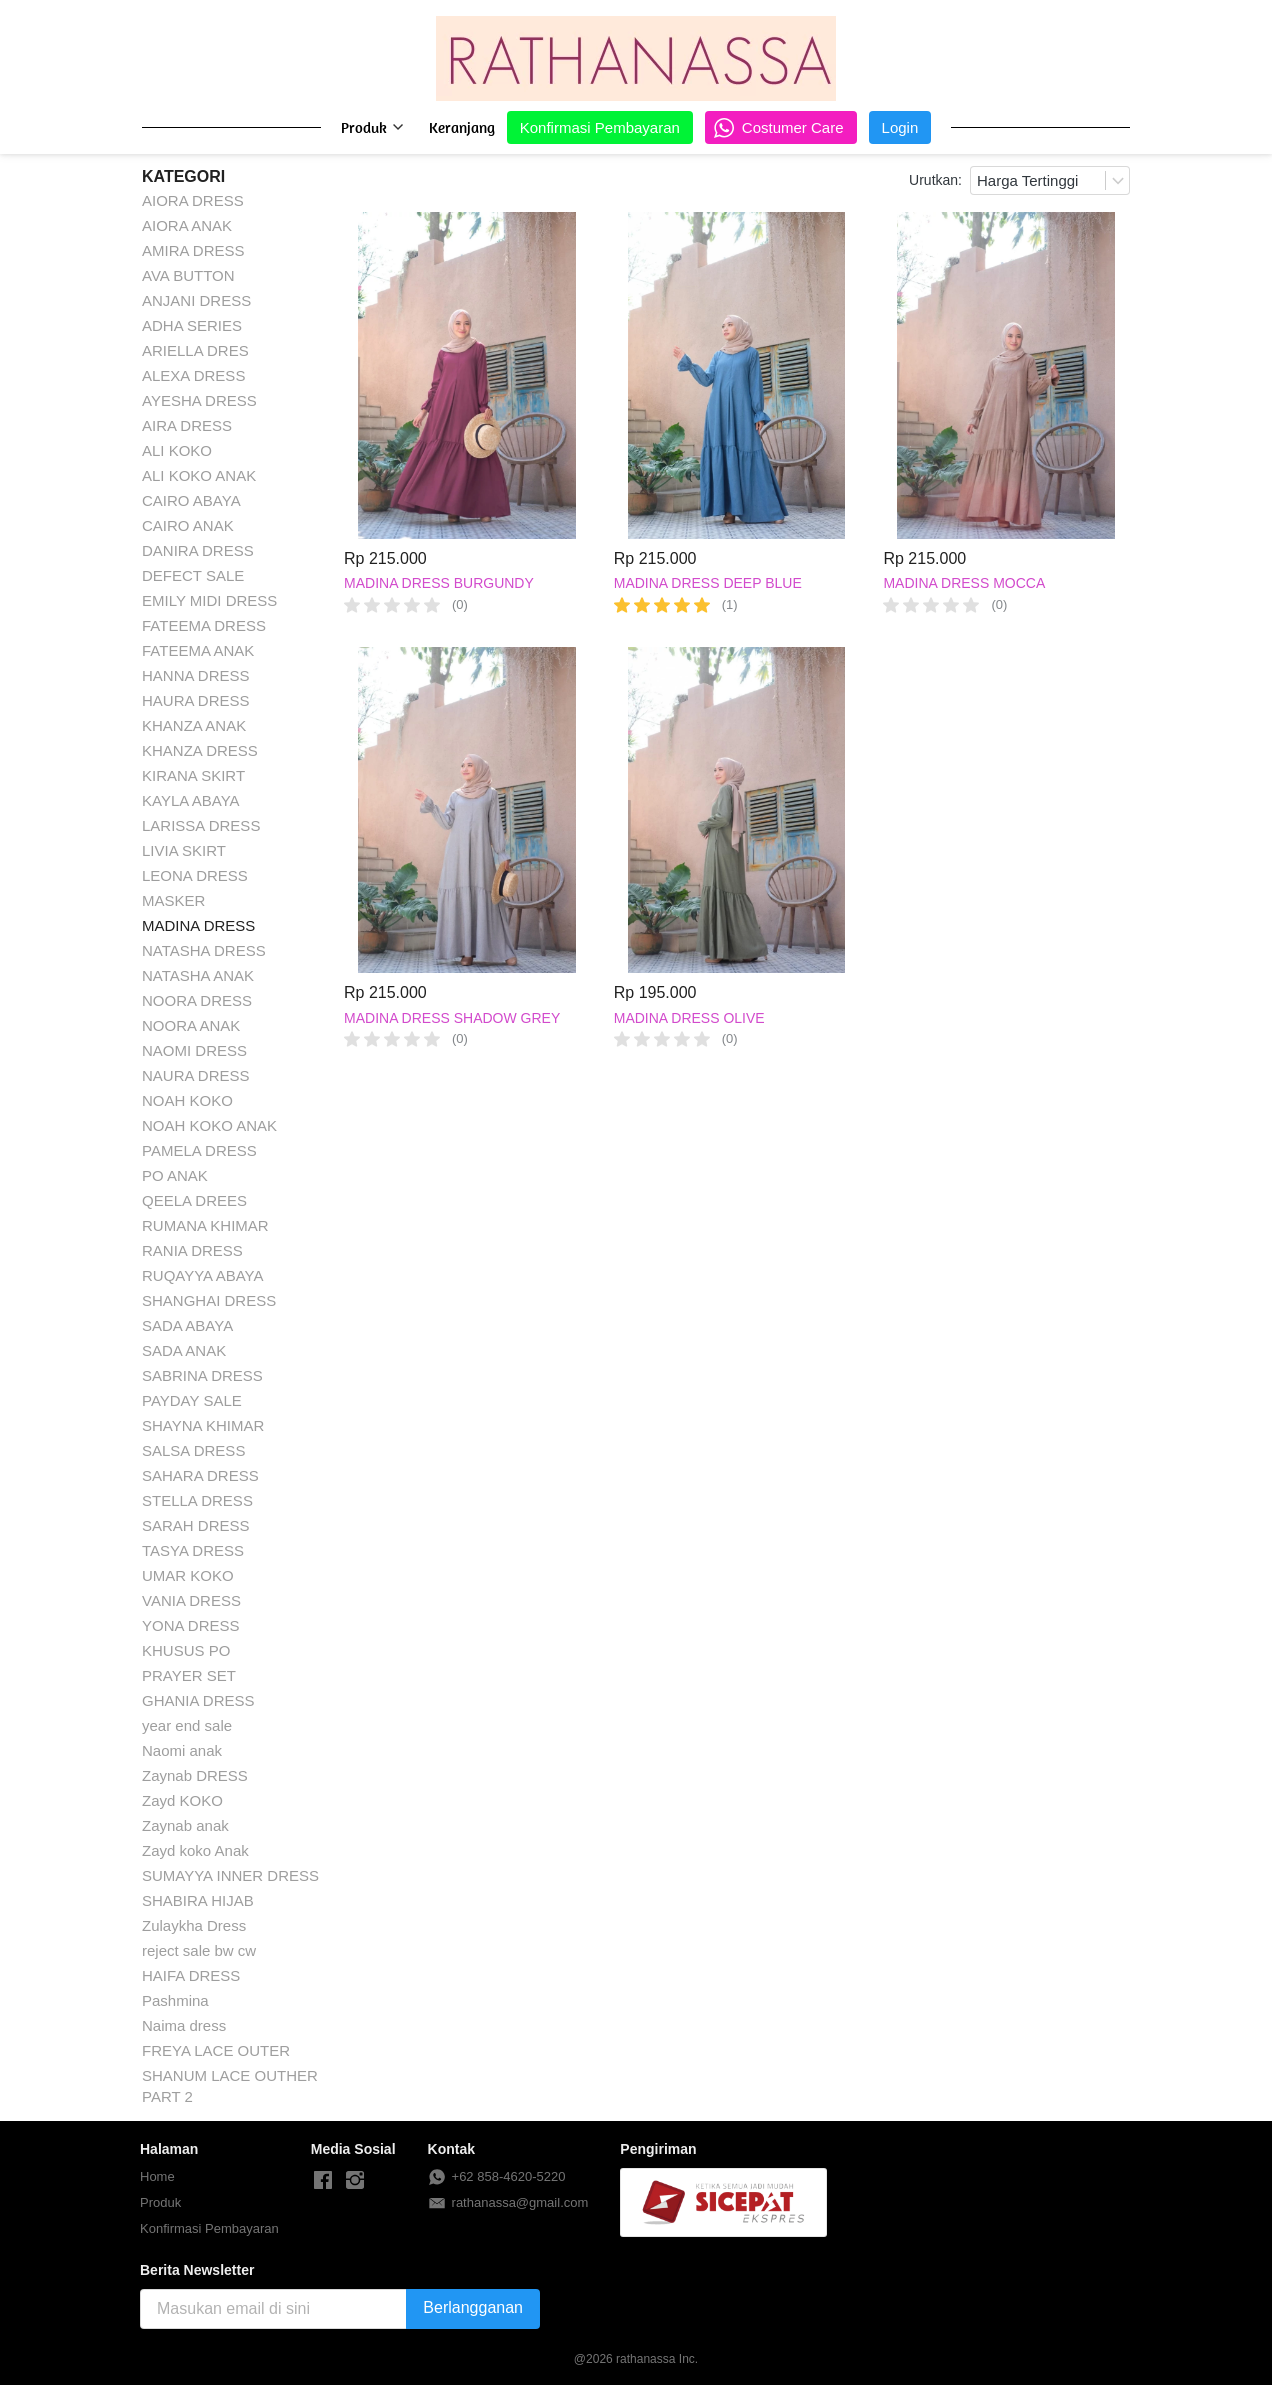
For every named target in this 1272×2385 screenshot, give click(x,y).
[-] (323, 2181)
